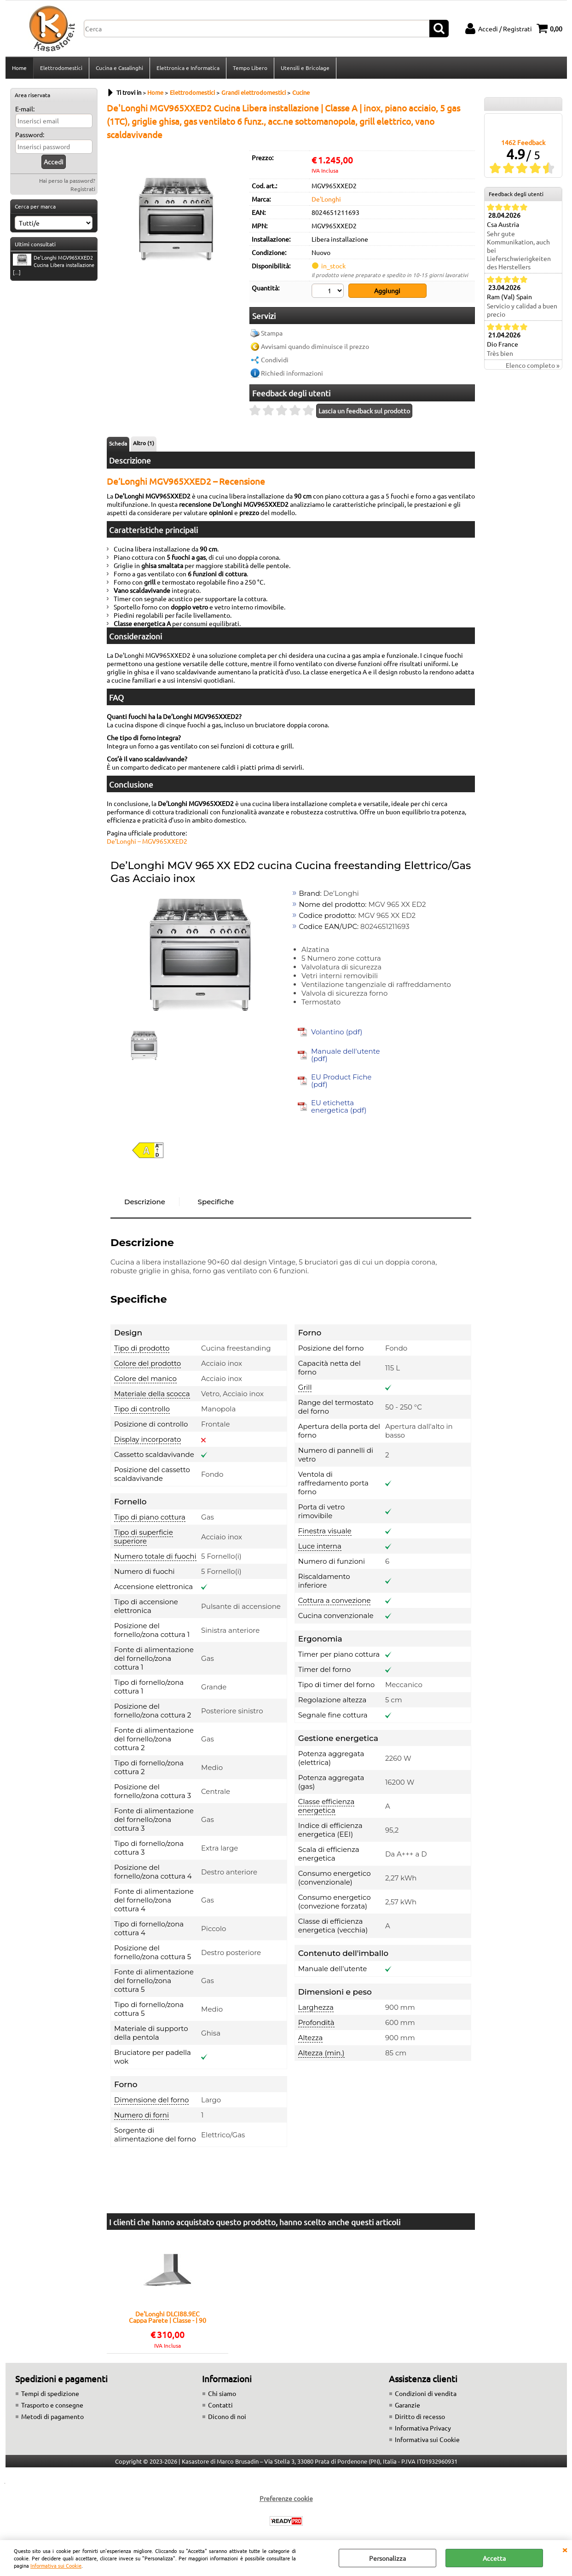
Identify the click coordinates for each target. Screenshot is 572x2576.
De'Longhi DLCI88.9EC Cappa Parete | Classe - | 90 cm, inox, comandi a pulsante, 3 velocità (167, 2316)
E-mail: (25, 108)
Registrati (82, 188)
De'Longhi (326, 199)
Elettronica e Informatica (188, 67)
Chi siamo (222, 2393)
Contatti (220, 2405)
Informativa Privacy (423, 2428)
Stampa (272, 333)
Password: (29, 134)
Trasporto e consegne (52, 2405)
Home (19, 67)
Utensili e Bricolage (305, 67)
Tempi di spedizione (50, 2393)
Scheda (118, 443)
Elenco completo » (533, 365)
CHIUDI (564, 2549)
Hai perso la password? (67, 180)
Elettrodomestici (61, 67)
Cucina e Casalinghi (119, 67)
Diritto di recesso (420, 2416)
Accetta (494, 2558)
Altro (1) (143, 443)
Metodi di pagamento (52, 2416)
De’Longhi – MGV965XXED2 (147, 841)
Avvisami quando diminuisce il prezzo (315, 346)
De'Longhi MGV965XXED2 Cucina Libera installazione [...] (53, 265)
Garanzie (407, 2405)
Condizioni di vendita (425, 2393)
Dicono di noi (227, 2416)
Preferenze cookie (286, 2498)
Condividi (275, 359)
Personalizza (387, 2558)
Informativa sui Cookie (55, 2565)
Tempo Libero (250, 67)
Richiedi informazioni (292, 373)
